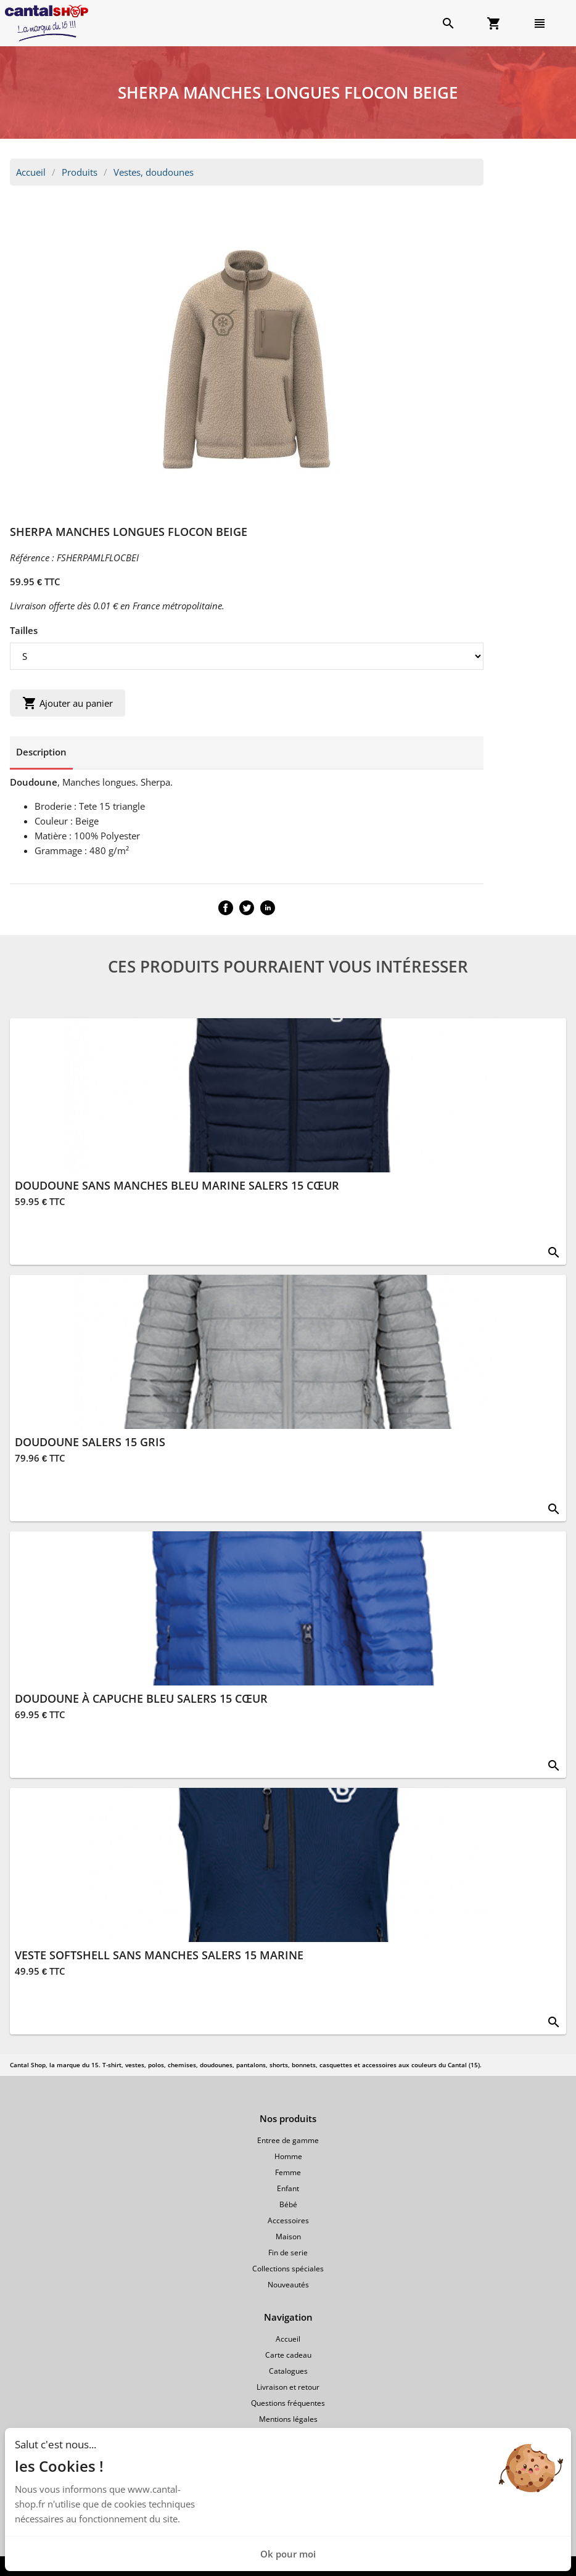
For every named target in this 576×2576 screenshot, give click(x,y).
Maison (288, 2236)
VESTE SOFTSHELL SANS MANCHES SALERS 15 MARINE (159, 1955)
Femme (288, 2172)
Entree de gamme (288, 2140)
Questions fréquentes (288, 2403)
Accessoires (288, 2220)
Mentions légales (288, 2419)
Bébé (288, 2204)
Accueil (31, 172)
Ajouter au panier (67, 703)
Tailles (24, 630)
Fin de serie (288, 2252)
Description (41, 752)
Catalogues (288, 2371)
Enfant (288, 2188)
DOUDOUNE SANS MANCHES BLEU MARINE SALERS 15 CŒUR (177, 1185)
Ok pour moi (288, 2554)
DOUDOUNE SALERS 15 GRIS (90, 1441)
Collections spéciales (288, 2268)
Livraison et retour (288, 2387)
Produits (79, 172)
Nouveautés (288, 2284)
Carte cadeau (288, 2355)
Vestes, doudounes (153, 172)
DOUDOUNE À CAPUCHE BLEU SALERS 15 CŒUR (141, 1698)
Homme (288, 2156)
